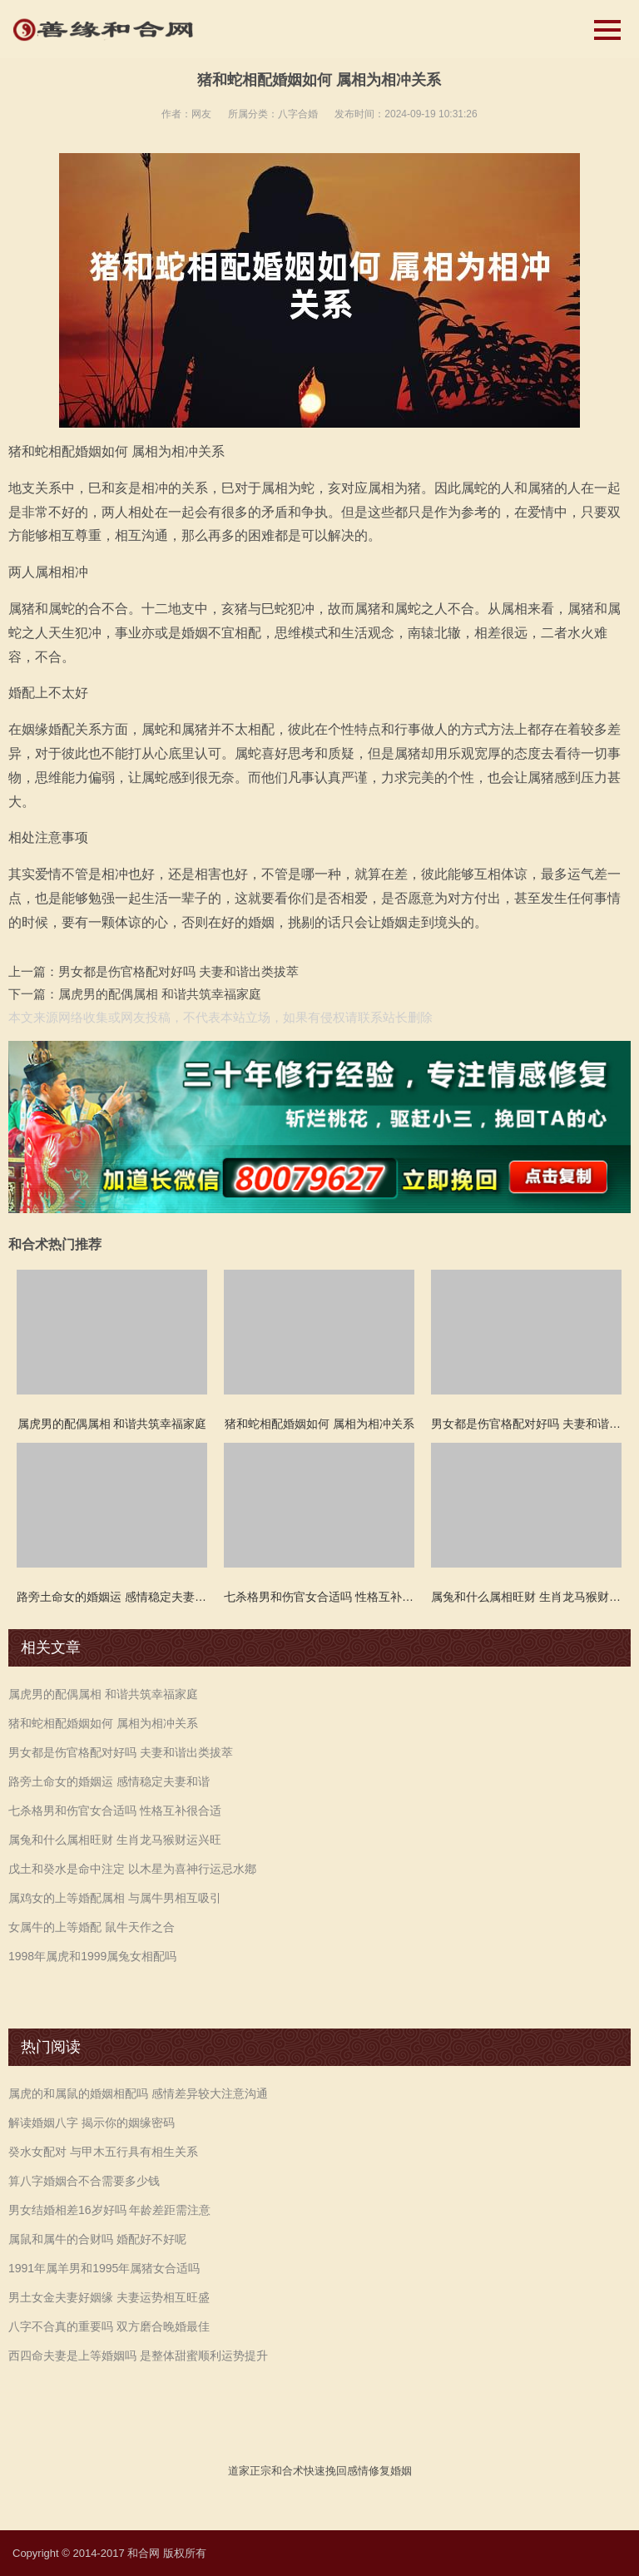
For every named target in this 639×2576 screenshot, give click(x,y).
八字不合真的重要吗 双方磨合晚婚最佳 (109, 2326)
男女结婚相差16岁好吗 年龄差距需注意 (109, 2210)
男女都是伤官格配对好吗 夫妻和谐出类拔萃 (178, 971)
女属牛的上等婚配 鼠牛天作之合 (91, 1927)
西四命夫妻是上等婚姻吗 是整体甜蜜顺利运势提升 (138, 2355)
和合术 (287, 2471)
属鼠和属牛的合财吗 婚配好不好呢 (97, 2239)
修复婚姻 (390, 2471)
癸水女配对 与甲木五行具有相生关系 (103, 2151)
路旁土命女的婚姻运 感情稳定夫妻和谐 (109, 1781)
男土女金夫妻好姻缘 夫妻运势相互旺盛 (109, 2297)
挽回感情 (347, 2471)
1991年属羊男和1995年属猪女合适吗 (104, 2268)
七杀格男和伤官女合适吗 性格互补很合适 (114, 1810)
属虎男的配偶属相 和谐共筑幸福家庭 (159, 994)
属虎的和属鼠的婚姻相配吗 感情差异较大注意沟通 (138, 2093)
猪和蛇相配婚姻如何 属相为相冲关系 (103, 1723)
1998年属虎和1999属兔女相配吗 (92, 1956)
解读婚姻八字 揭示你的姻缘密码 (91, 2122)
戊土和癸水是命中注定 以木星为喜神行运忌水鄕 (132, 1868)
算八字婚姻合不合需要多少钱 (84, 2180)
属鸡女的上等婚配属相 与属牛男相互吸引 (114, 1898)
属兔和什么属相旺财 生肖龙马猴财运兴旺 (114, 1839)
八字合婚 (298, 114)
